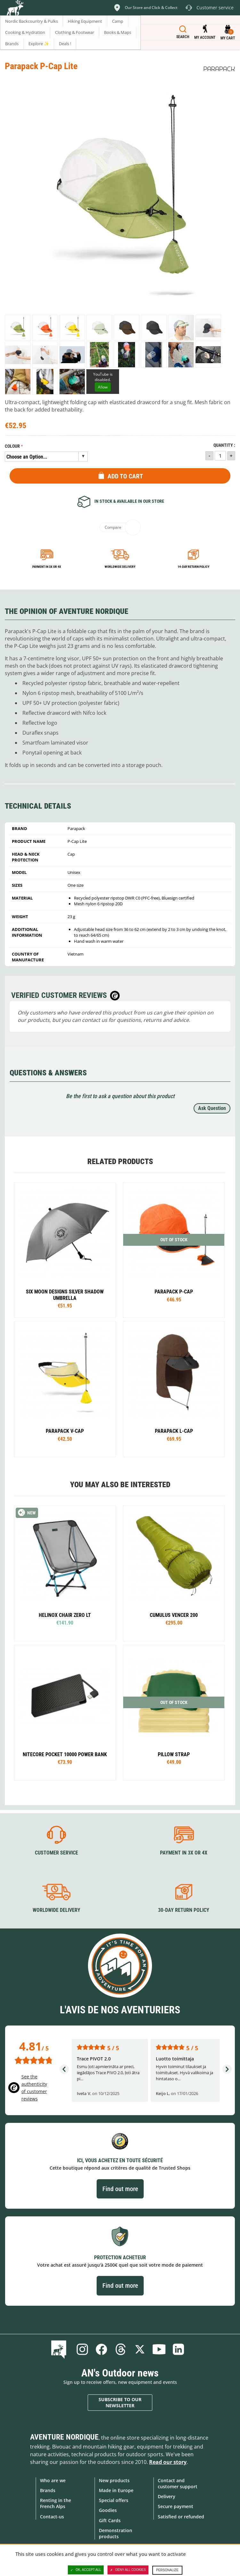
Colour (12, 446)
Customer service (56, 1853)
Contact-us (52, 2517)
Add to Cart (125, 476)
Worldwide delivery (120, 566)
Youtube (159, 2349)
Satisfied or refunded (181, 2517)
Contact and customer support (177, 2483)
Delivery (166, 2496)
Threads (120, 2349)
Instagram (82, 2349)
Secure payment (175, 2506)
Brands (47, 2490)
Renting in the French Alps (55, 2503)
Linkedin (178, 2349)
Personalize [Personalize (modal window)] (167, 2570)
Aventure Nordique (64, 2437)
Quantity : (224, 445)
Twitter (139, 2349)
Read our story (168, 2462)
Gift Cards (110, 2520)
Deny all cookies (128, 2570)
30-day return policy (183, 1910)
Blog (60, 2349)
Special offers (113, 2500)
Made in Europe (116, 2490)
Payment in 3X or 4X (183, 1853)
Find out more (120, 2189)
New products (114, 2480)
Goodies (108, 2510)
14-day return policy (193, 566)
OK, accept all (85, 2570)
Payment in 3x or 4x (46, 566)
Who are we (53, 2480)
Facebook (101, 2349)
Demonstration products (115, 2533)
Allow (103, 387)
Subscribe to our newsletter (120, 2402)
